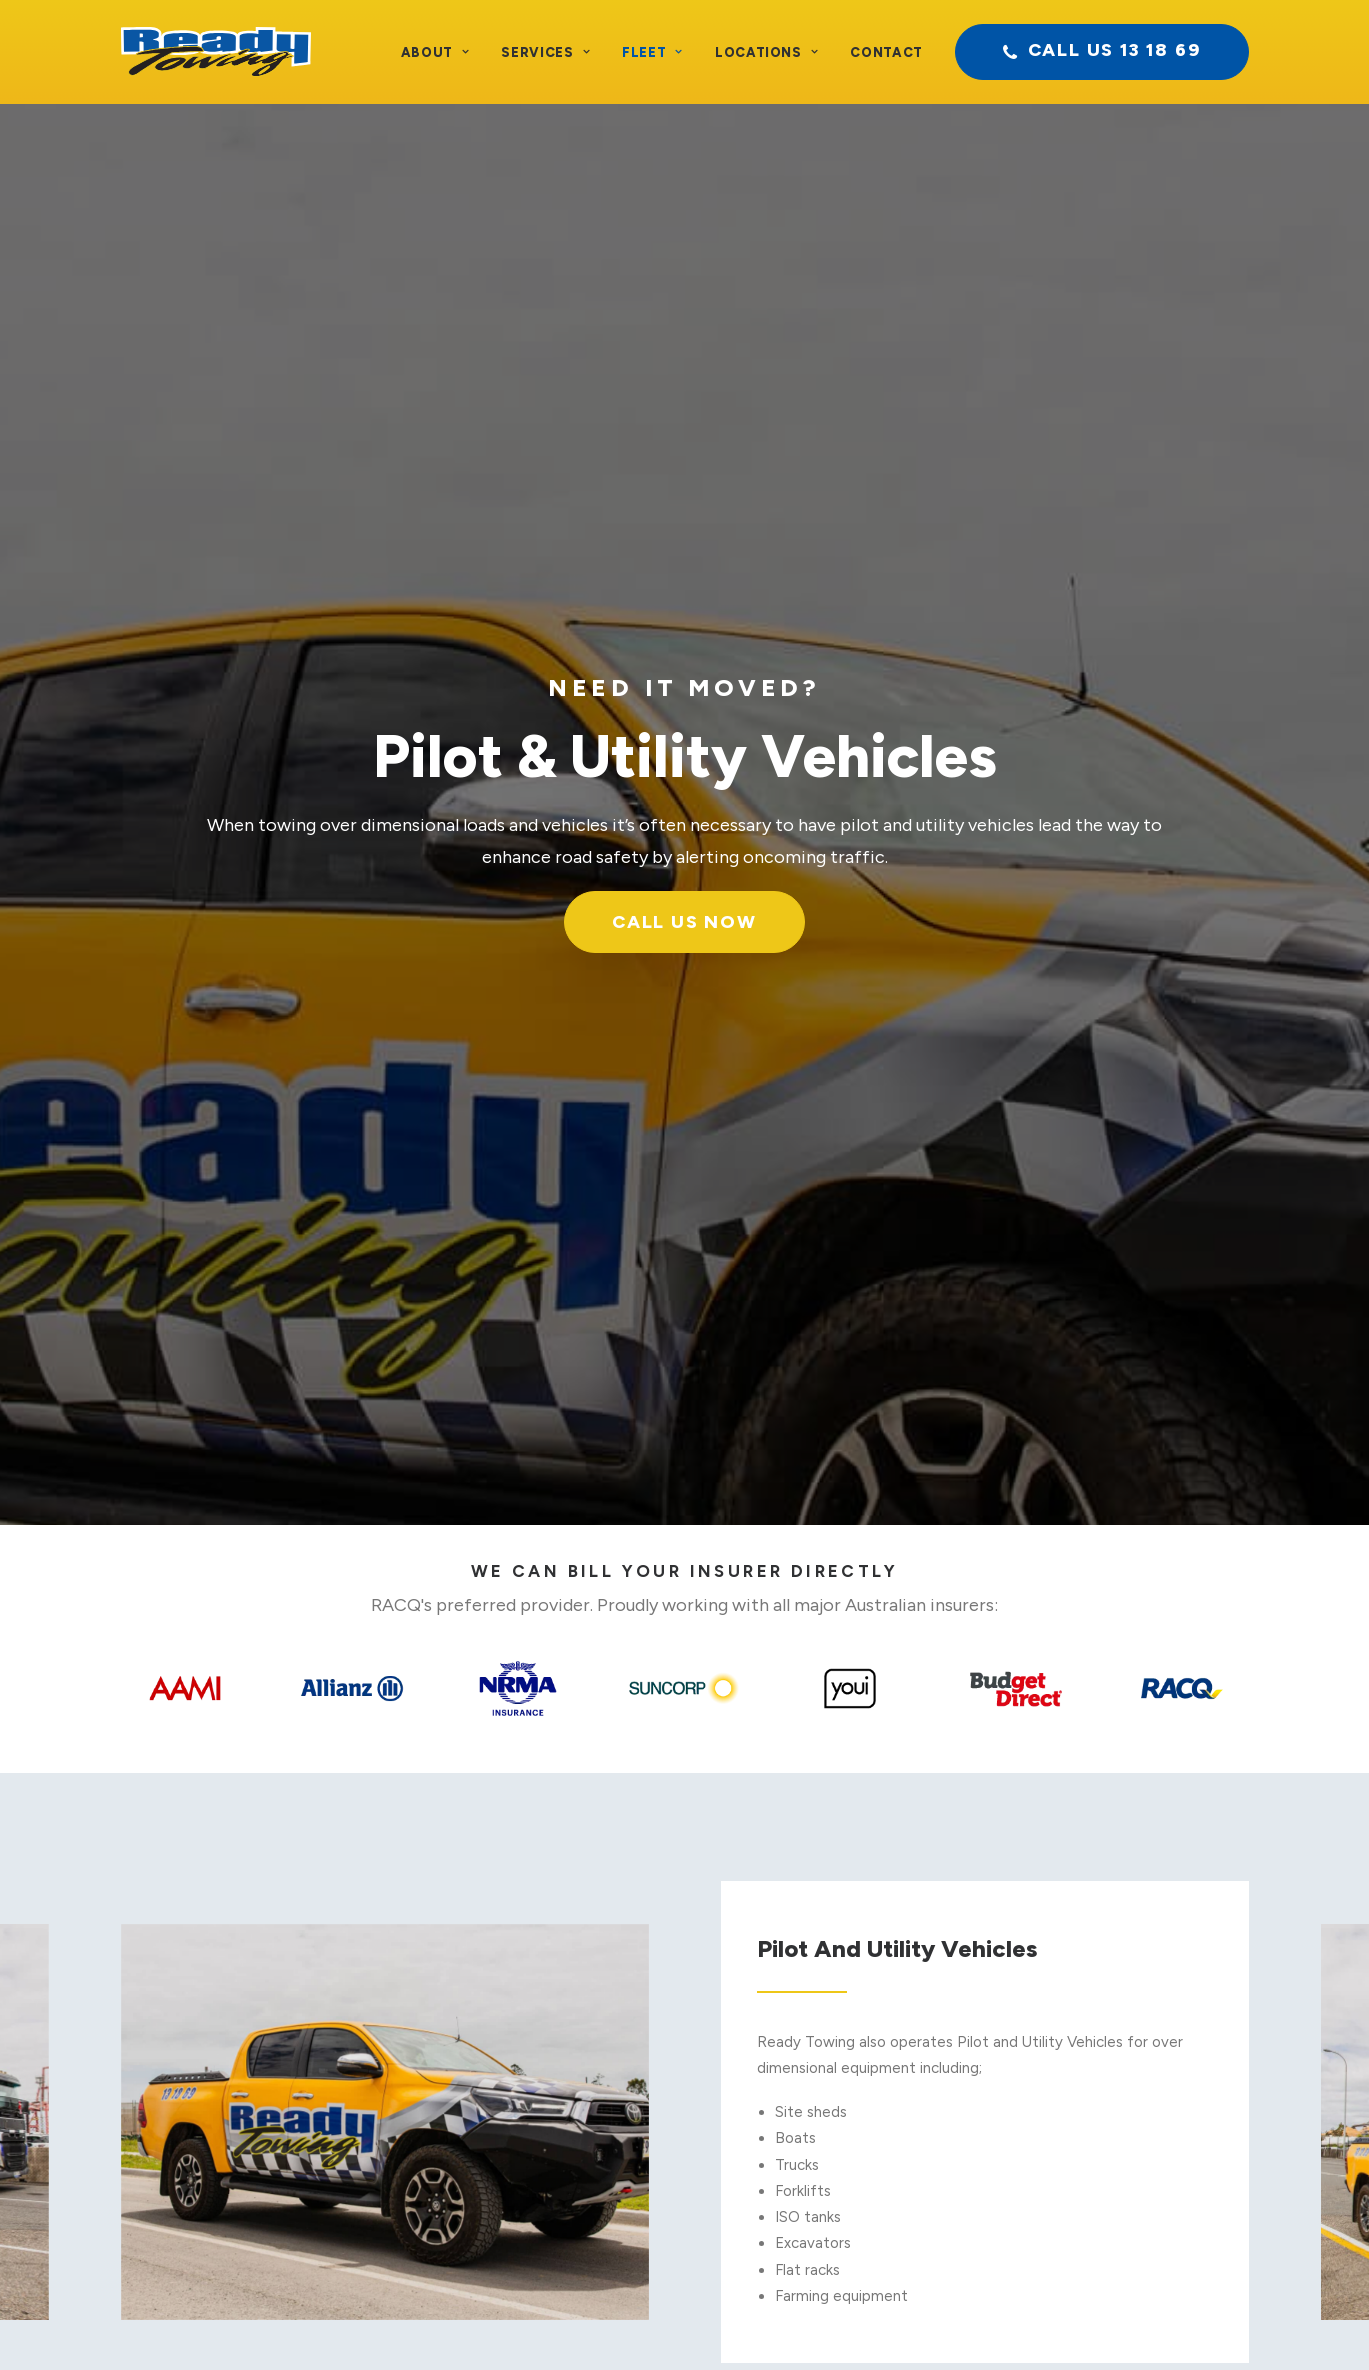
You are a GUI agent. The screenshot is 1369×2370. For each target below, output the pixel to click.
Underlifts (777, 2055)
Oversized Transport (468, 2108)
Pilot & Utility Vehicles (818, 2160)
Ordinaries (777, 1924)
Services (545, 52)
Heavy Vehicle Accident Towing (506, 1950)
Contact (886, 52)
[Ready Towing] (216, 52)
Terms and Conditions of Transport (436, 2321)
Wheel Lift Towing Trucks (830, 1950)
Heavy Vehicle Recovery (481, 2003)
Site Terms (713, 2321)
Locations (766, 52)
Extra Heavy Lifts (803, 2029)
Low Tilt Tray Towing (815, 2082)
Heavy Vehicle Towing (473, 2029)
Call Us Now (684, 460)
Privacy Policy (616, 2321)
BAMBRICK (1014, 2321)
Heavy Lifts (783, 2003)
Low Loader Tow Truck (476, 2055)
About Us (85, 1924)
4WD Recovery (795, 2134)
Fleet (652, 52)
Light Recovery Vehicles (480, 1977)
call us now (1017, 1664)
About (435, 52)
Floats (764, 1977)
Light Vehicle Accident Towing (502, 1924)
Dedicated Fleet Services (485, 2134)
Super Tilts (780, 2108)
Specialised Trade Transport (494, 2082)
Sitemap (792, 2321)
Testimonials (96, 1950)
